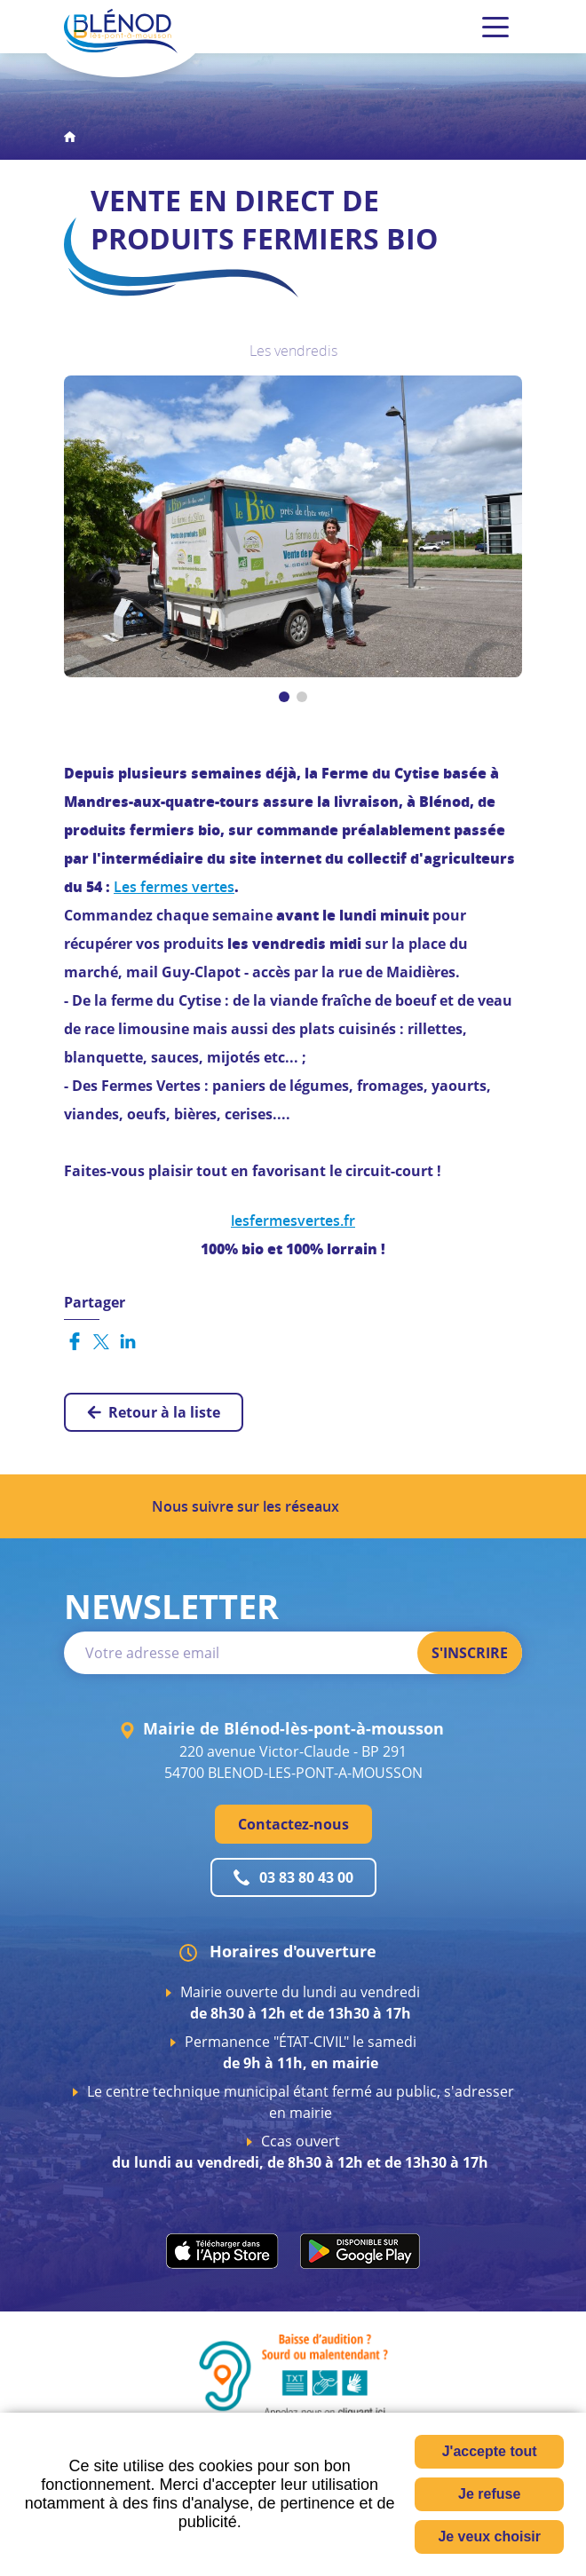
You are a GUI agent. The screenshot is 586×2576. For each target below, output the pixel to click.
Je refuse (489, 2493)
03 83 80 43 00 (306, 1877)
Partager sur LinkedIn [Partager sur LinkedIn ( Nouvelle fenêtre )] (128, 1341)
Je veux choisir (489, 2536)
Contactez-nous (293, 1824)
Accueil (69, 136)
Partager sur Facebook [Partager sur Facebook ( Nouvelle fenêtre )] (74, 1341)
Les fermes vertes (174, 887)
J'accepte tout (489, 2451)
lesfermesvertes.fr (293, 1220)
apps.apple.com (222, 2251)
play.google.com (360, 2251)
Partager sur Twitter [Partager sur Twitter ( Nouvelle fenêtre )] (101, 1341)
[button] (293, 525)
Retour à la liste (164, 1412)
